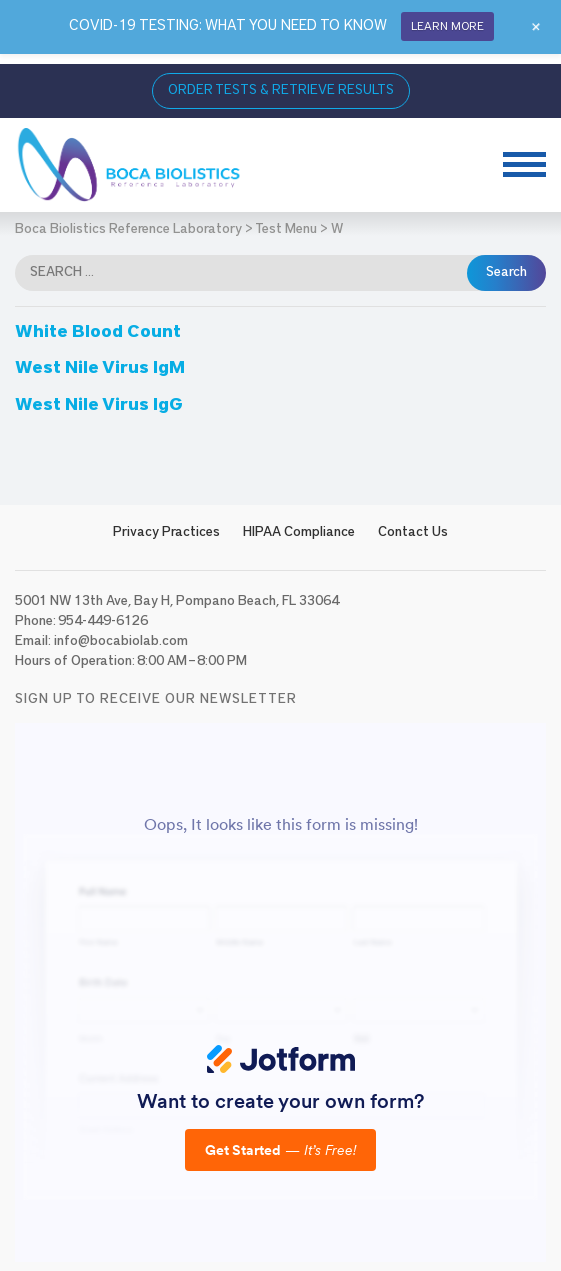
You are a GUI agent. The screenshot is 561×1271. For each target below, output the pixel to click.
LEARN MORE (447, 26)
